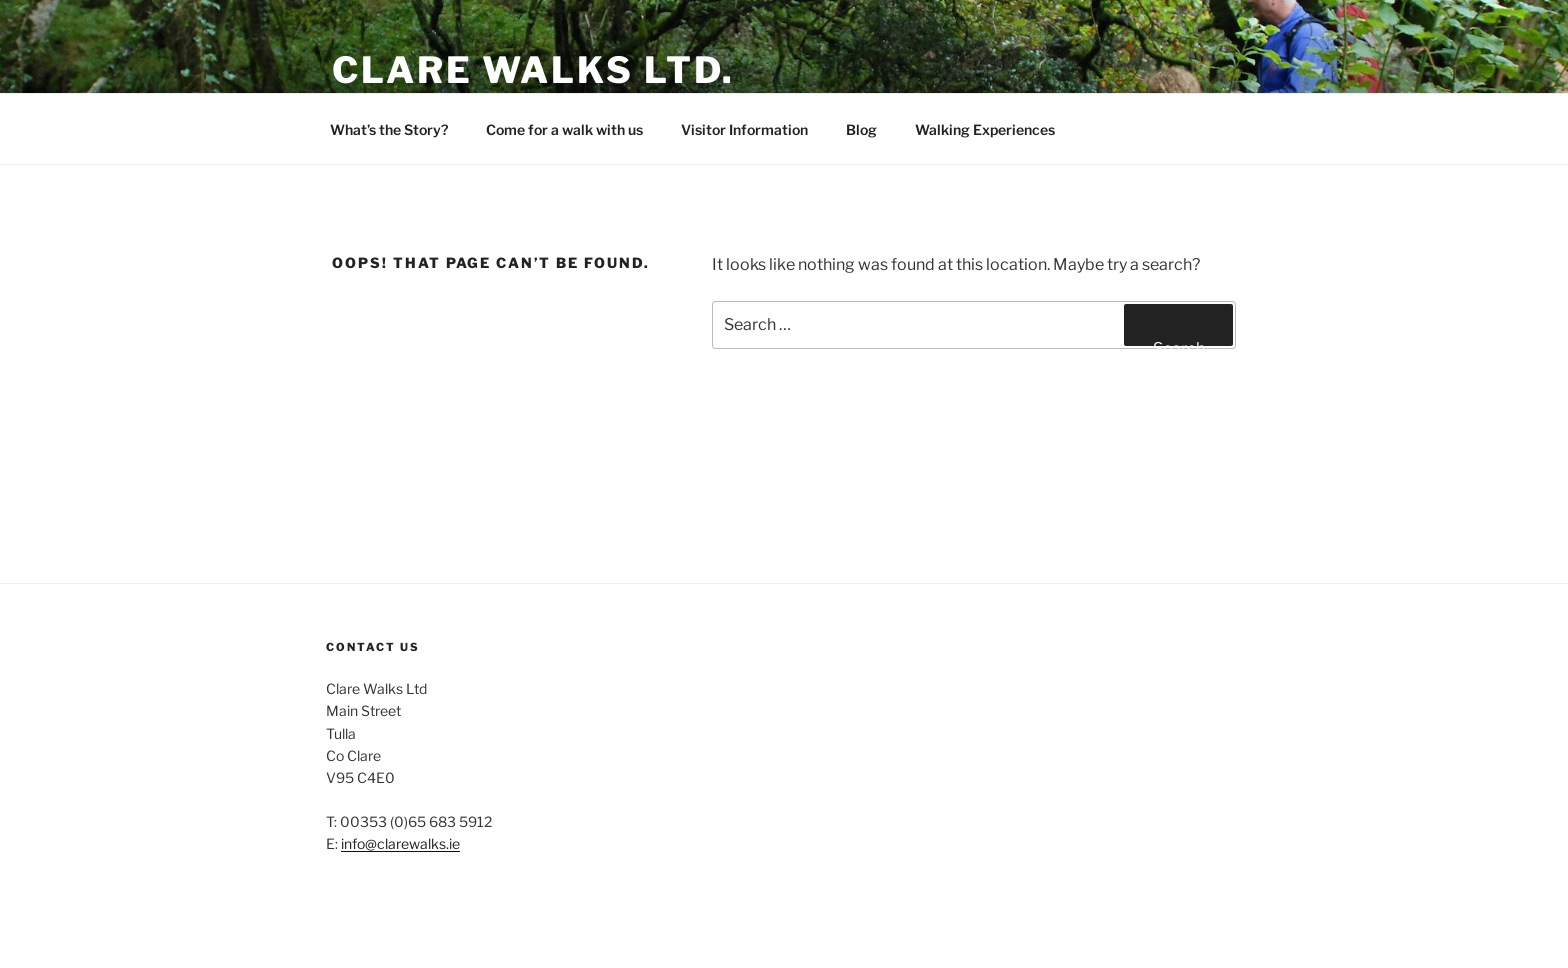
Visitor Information (744, 129)
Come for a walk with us (564, 129)
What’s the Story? (389, 129)
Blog (861, 129)
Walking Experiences (985, 129)
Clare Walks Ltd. (533, 70)
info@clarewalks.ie (400, 843)
